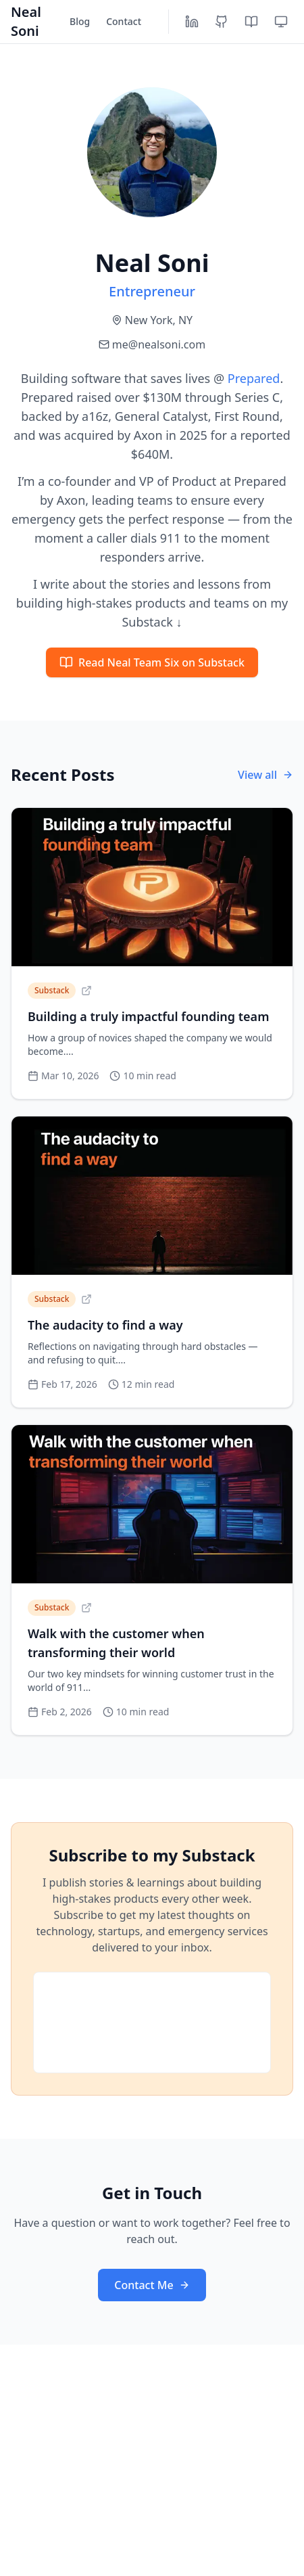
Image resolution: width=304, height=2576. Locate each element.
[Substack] (251, 21)
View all (265, 774)
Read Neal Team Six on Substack (152, 662)
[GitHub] (221, 21)
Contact (123, 21)
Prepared (254, 378)
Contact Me (151, 2285)
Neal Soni (26, 21)
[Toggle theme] (281, 21)
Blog (80, 21)
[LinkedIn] (192, 21)
